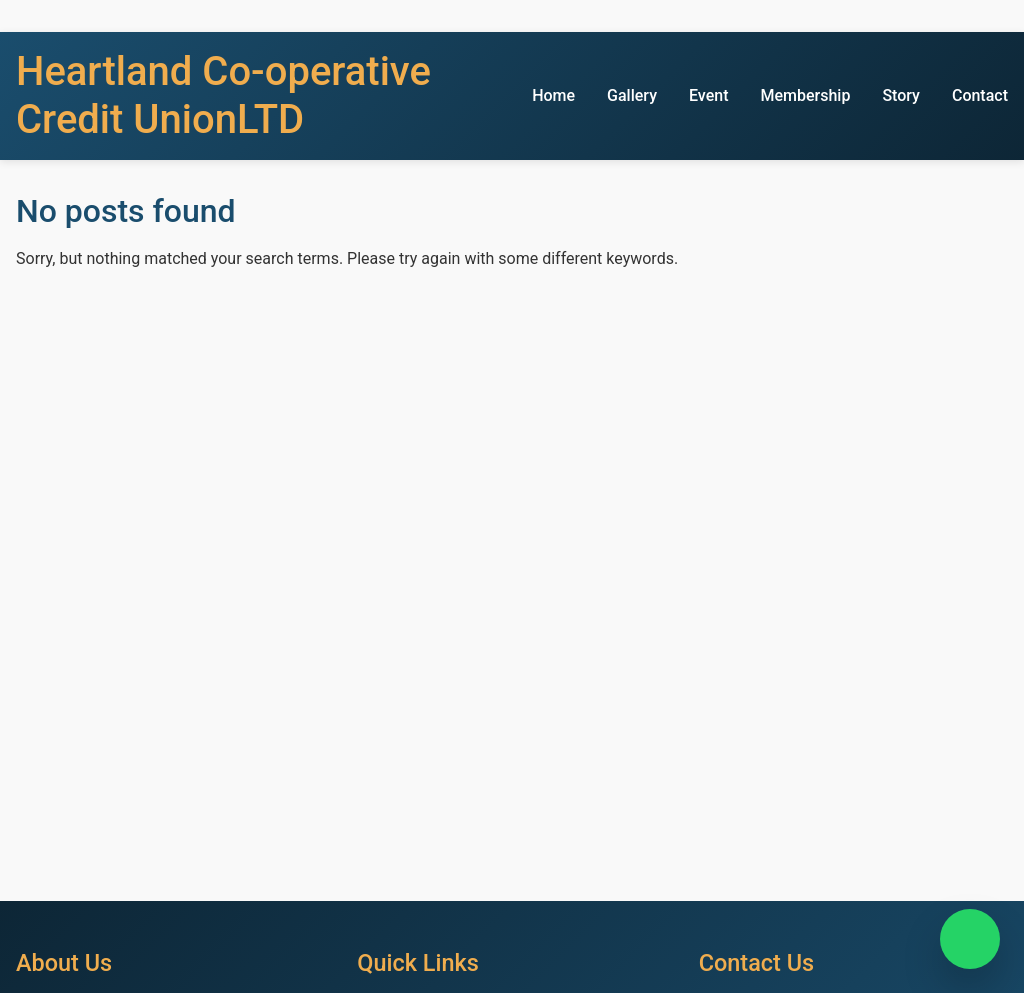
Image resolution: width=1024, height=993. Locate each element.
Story (901, 95)
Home (553, 95)
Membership (805, 95)
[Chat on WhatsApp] (970, 939)
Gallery (632, 95)
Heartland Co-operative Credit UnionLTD (223, 95)
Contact (980, 95)
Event (708, 95)
